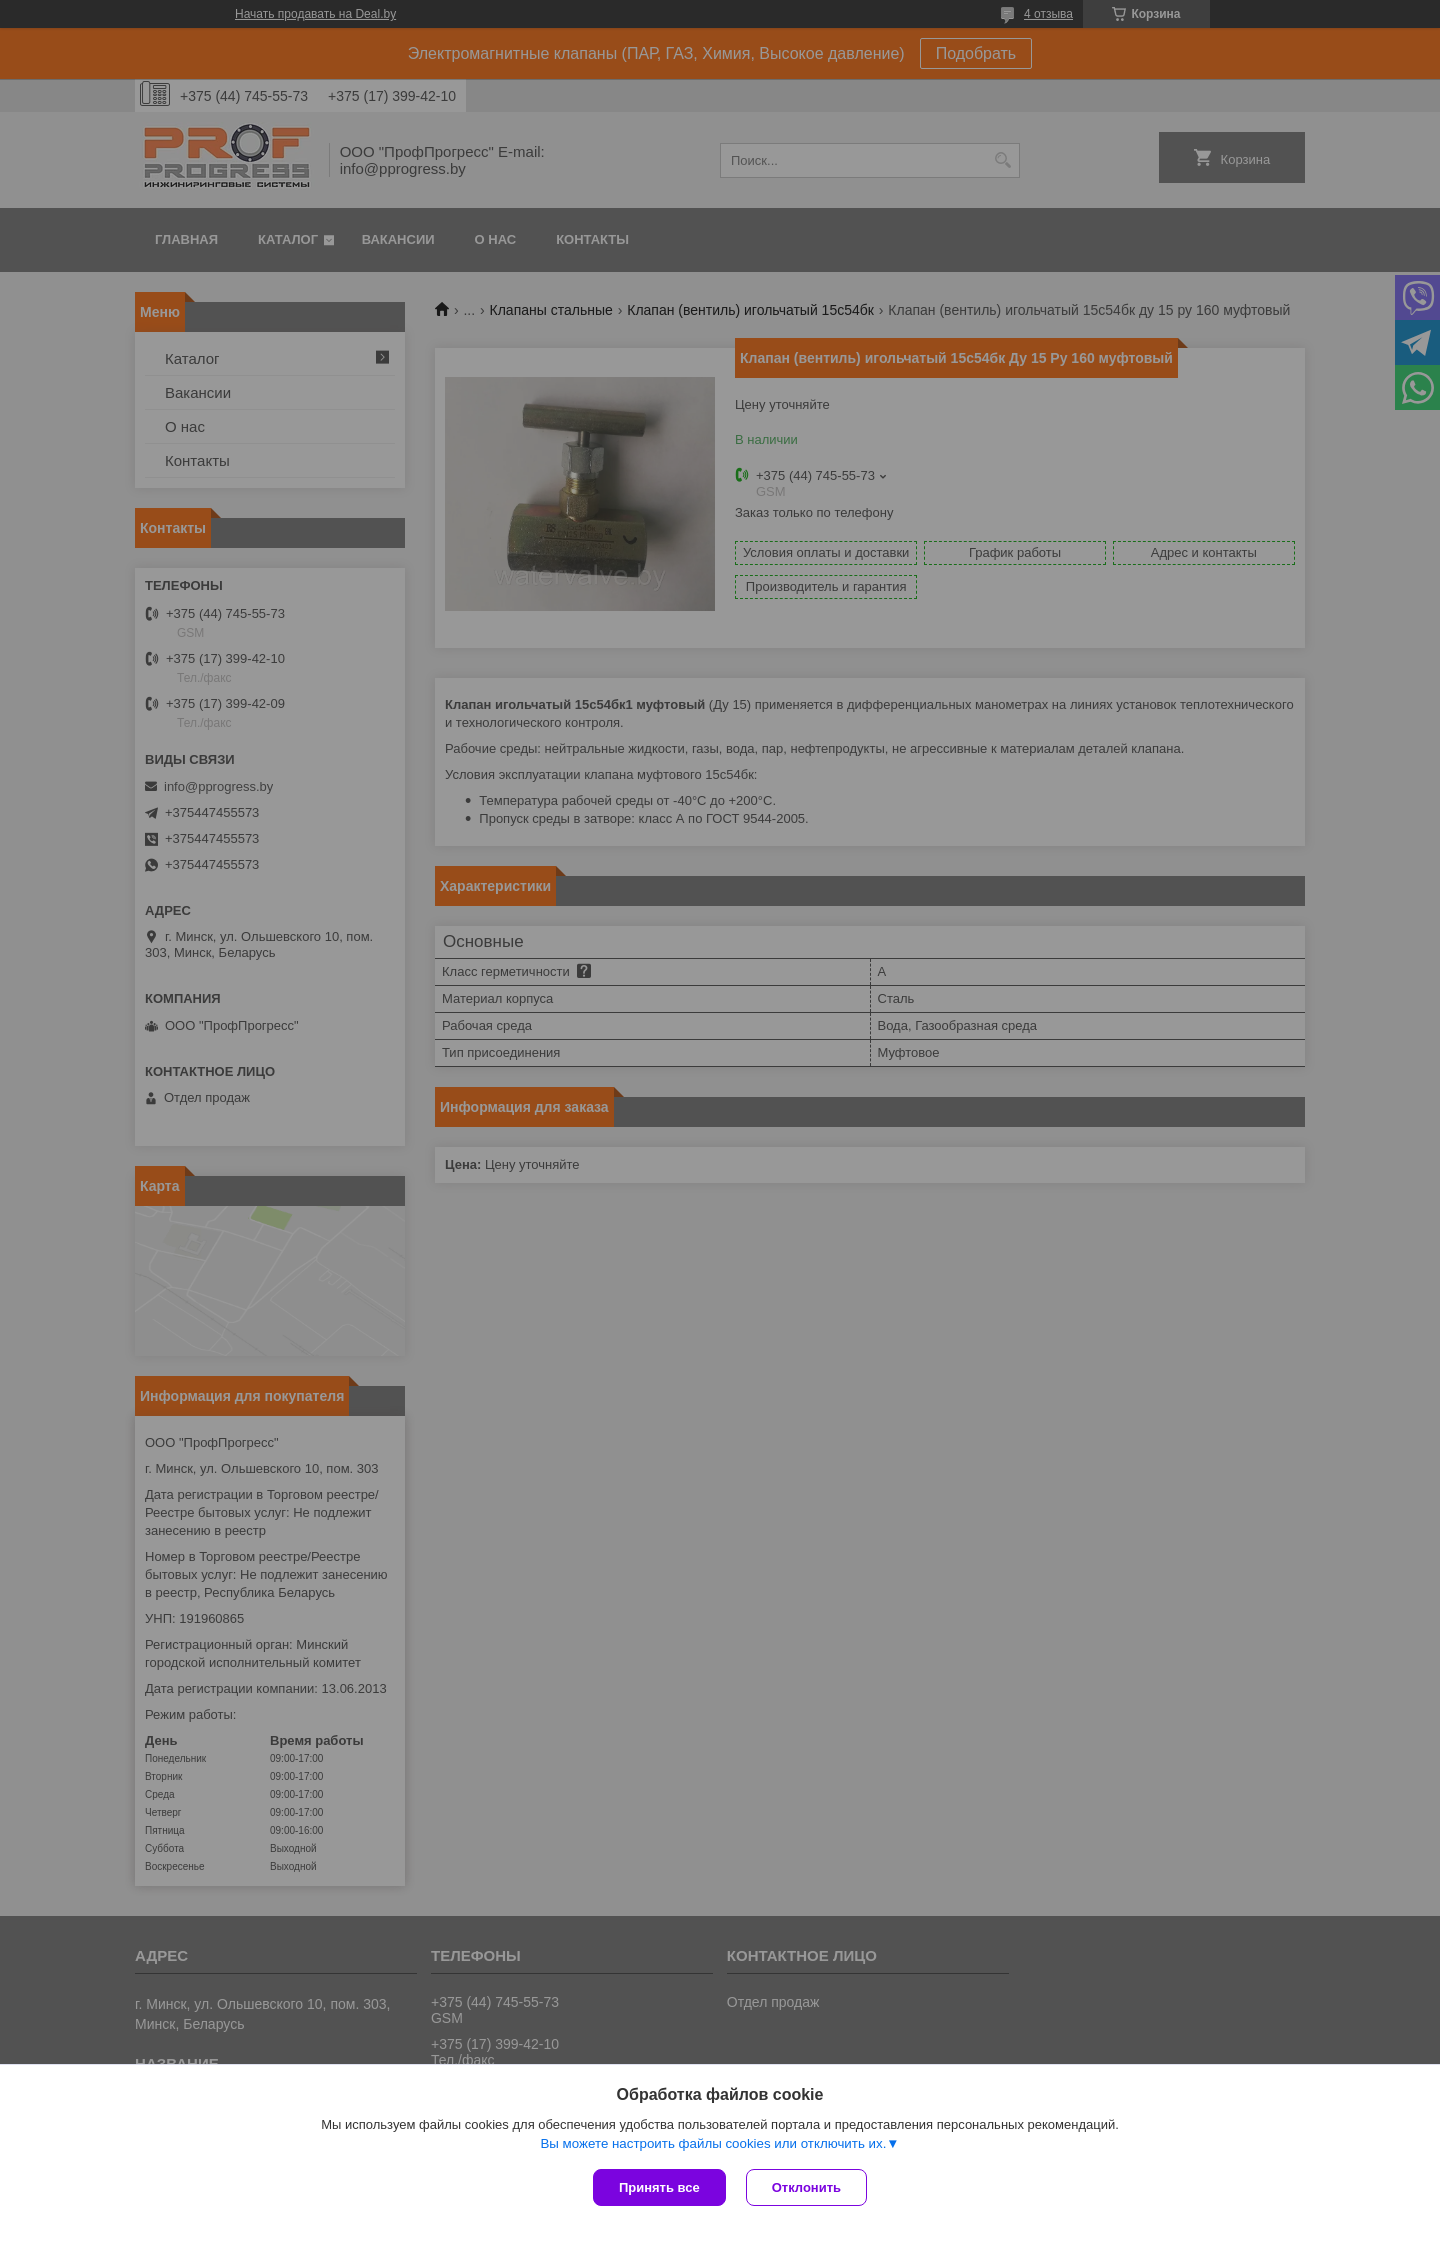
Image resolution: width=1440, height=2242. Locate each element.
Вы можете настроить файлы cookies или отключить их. (713, 2143)
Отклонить (806, 2187)
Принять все (659, 2187)
